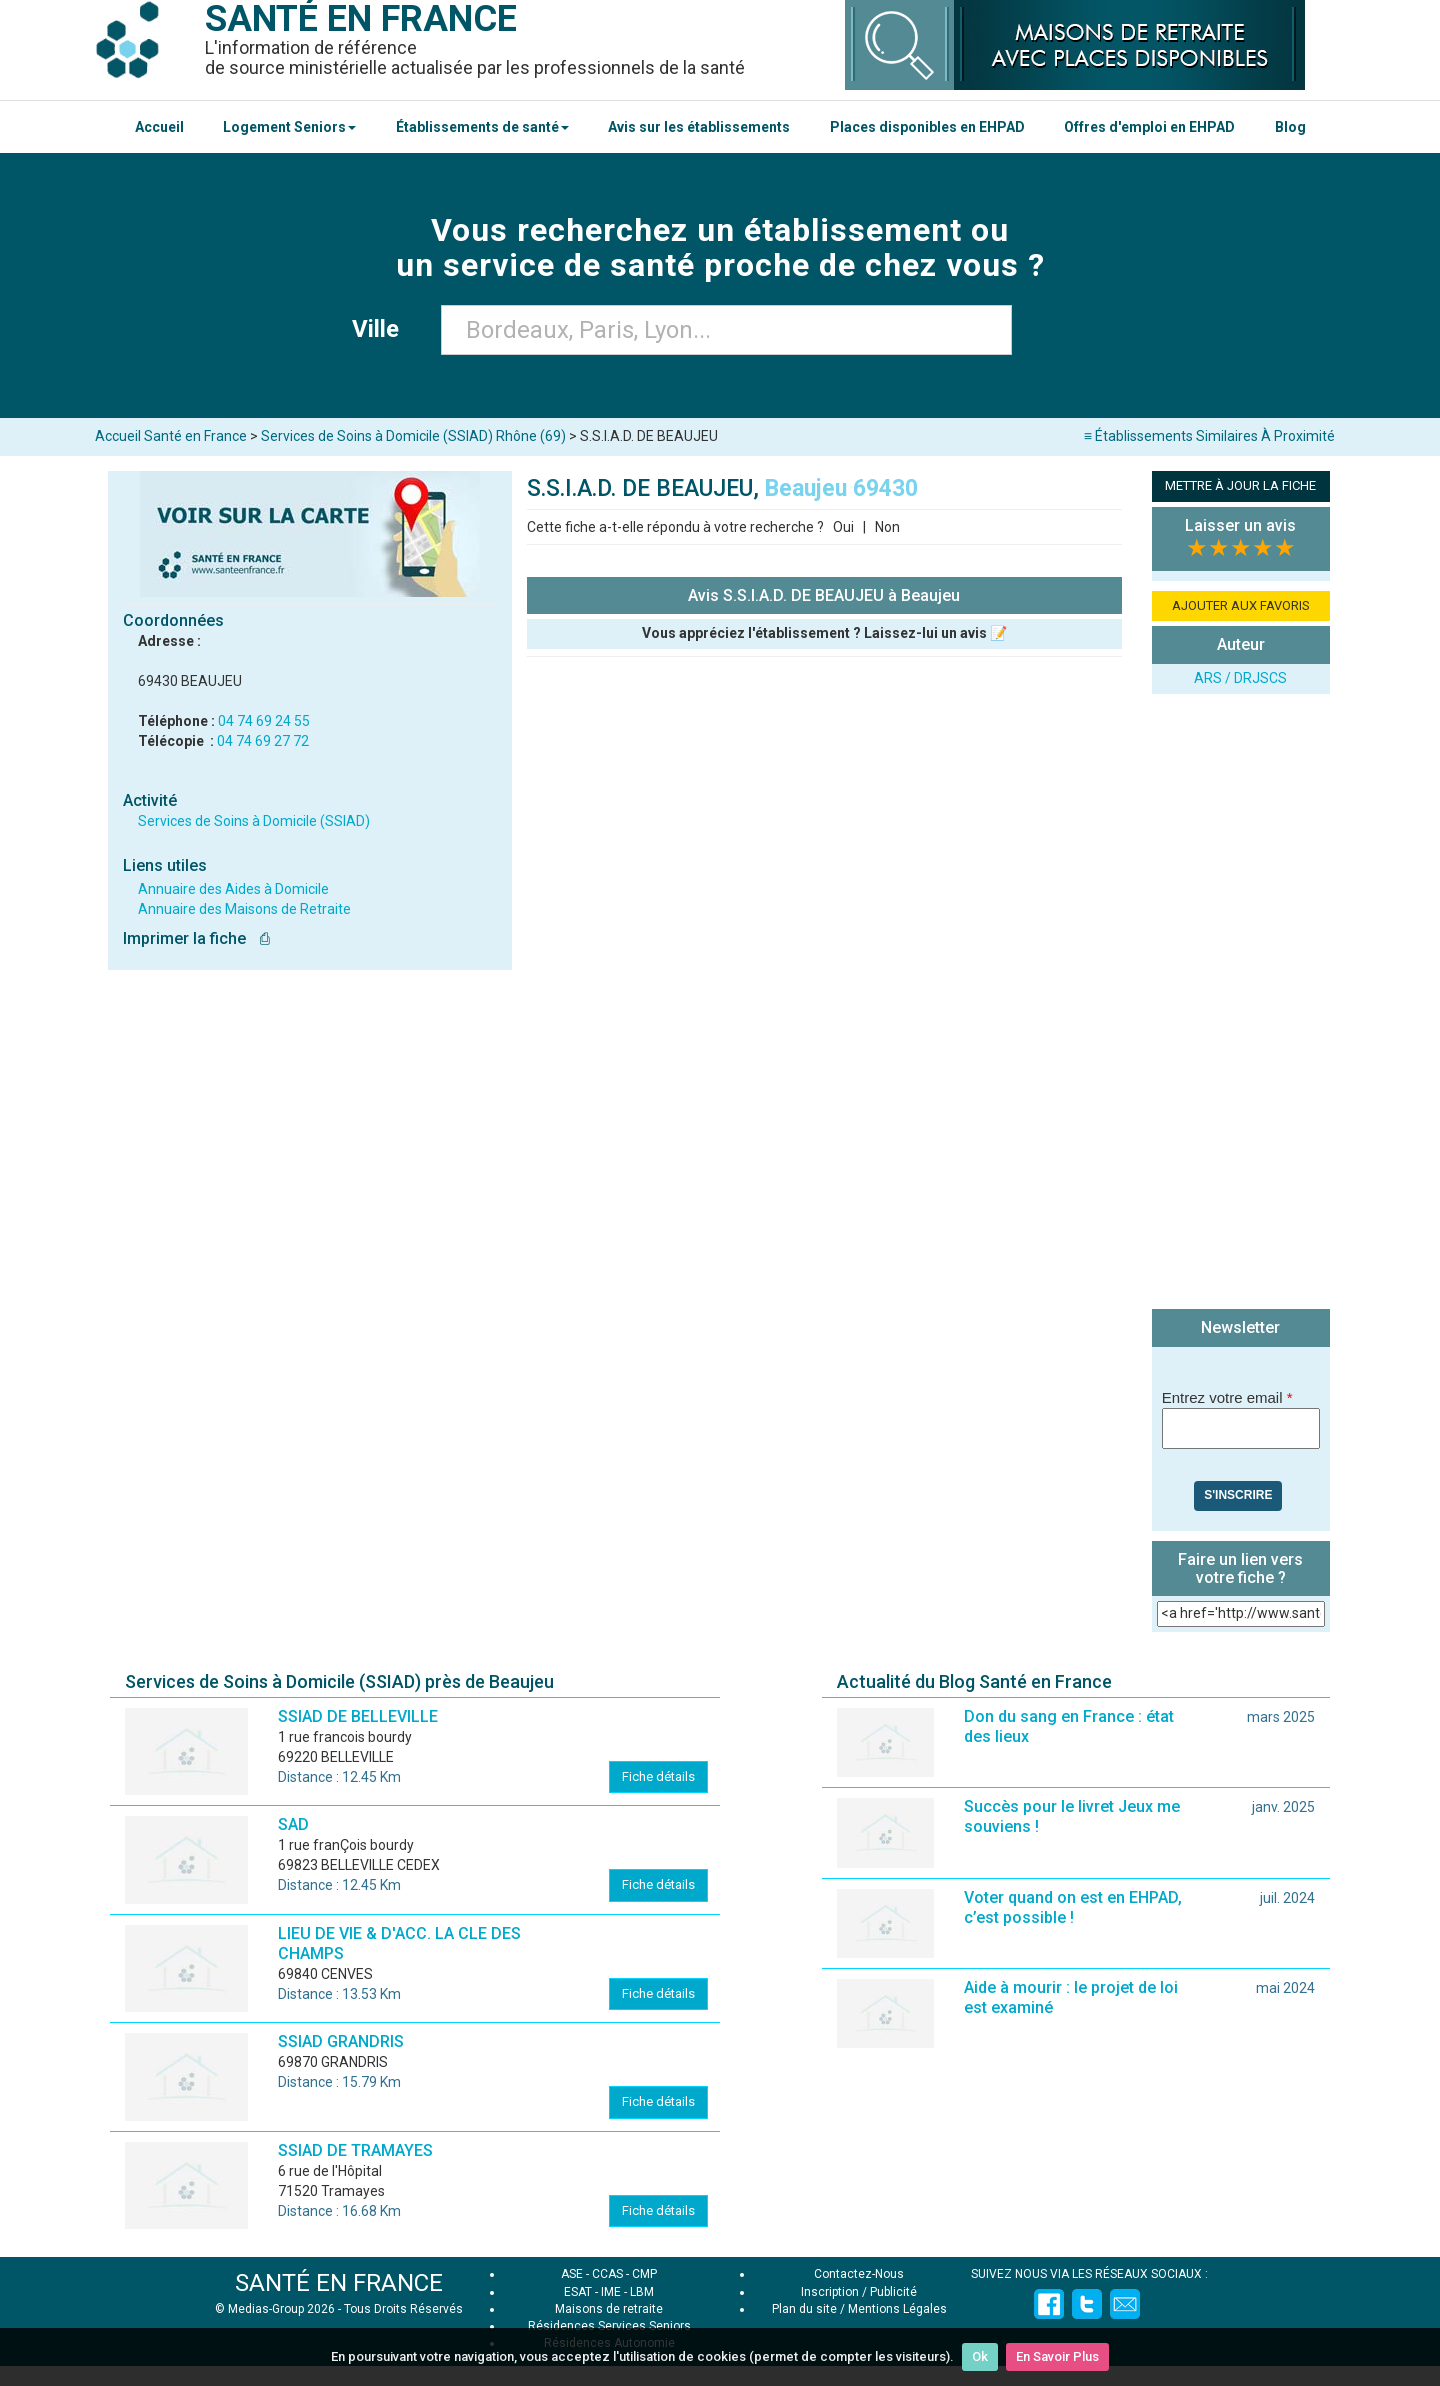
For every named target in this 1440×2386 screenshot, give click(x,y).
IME (611, 2292)
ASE (572, 2274)
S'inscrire (1238, 1495)
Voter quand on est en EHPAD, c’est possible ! (1073, 1907)
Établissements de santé (482, 127)
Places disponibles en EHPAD (927, 127)
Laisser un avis (1240, 525)
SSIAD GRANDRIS (341, 2041)
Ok (980, 2356)
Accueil (159, 127)
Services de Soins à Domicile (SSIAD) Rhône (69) (413, 436)
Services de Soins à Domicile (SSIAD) (254, 821)
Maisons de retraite (609, 2309)
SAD (293, 1824)
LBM (642, 2292)
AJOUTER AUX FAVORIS (1241, 605)
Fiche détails (658, 1776)
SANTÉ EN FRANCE (339, 2283)
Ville (381, 329)
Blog (1290, 127)
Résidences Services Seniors (609, 2326)
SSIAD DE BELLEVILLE (358, 1716)
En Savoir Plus (1057, 2356)
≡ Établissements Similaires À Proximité (1209, 436)
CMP (644, 2274)
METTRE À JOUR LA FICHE (1240, 485)
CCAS (607, 2274)
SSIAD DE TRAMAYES (355, 2150)
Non (887, 527)
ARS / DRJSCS (1240, 678)
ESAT (578, 2292)
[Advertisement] (1241, 1004)
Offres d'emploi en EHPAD (1149, 127)
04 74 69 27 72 (263, 741)
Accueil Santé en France (171, 436)
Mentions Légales (897, 2309)
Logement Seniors (289, 127)
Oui (843, 527)
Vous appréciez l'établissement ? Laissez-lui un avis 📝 (824, 633)
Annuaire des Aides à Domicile (233, 889)
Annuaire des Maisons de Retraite (244, 909)
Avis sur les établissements (699, 127)
